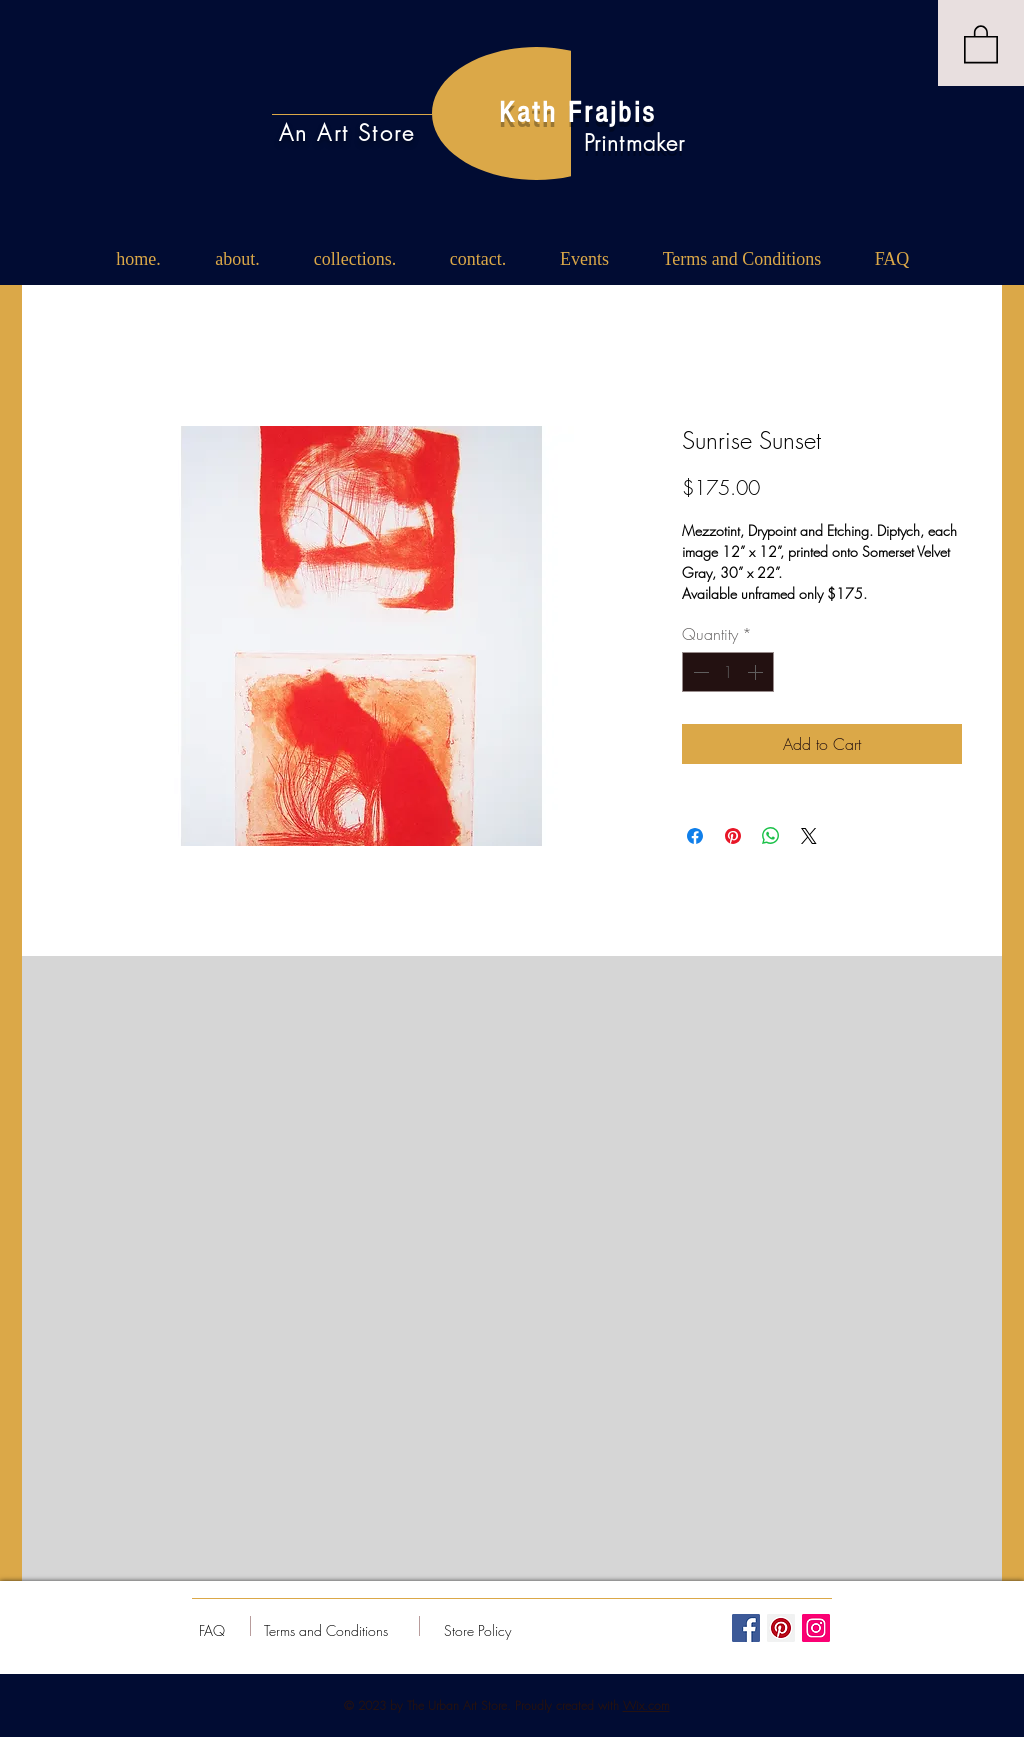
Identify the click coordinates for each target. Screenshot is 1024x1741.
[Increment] (757, 672)
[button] (981, 43)
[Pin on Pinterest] (733, 836)
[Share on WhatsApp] (771, 836)
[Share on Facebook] (695, 836)
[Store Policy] (477, 1631)
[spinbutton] (728, 672)
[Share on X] (809, 836)
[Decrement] (699, 672)
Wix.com (646, 1705)
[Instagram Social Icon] (816, 1628)
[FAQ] (212, 1631)
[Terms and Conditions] (325, 1631)
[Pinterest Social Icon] (781, 1628)
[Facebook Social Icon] (746, 1628)
